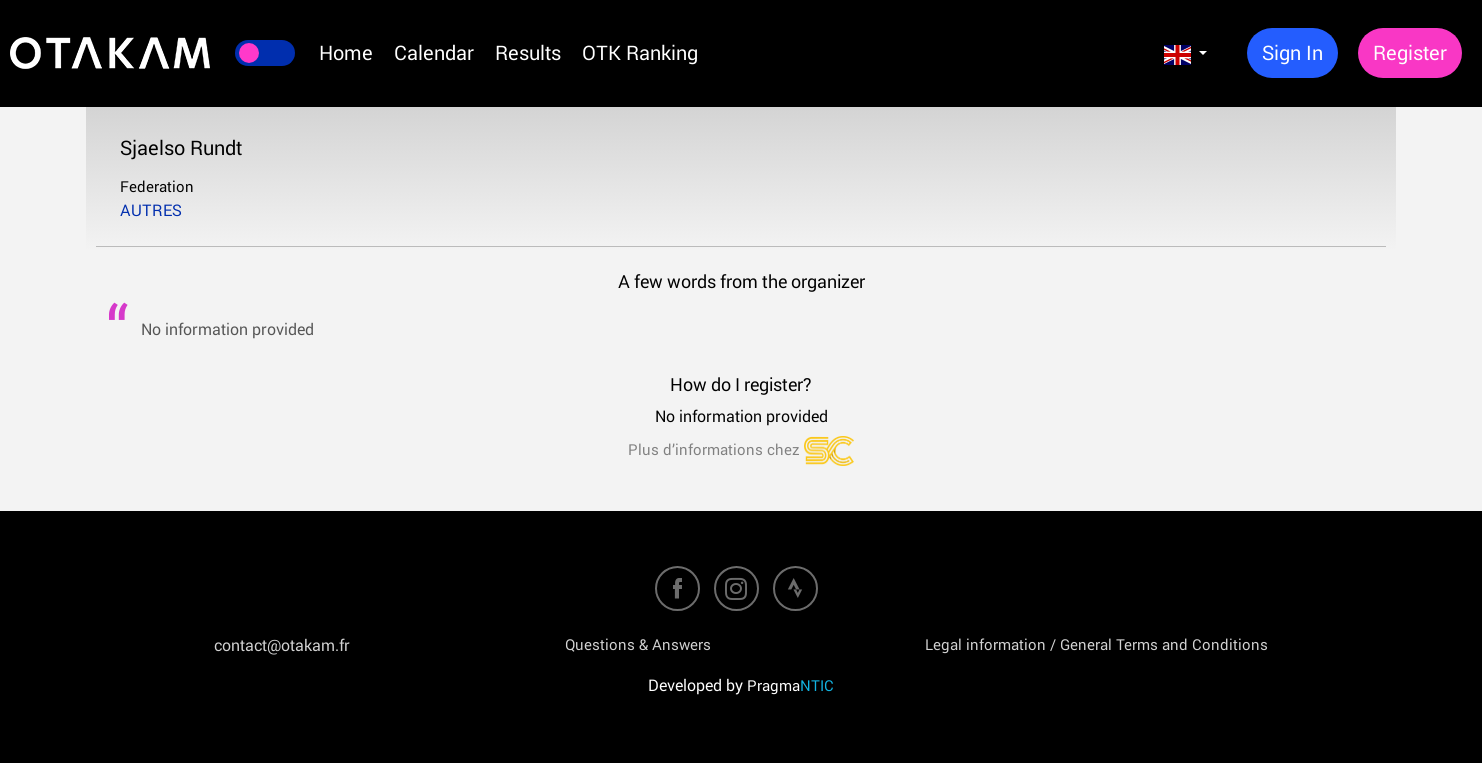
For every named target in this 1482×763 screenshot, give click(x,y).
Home (346, 52)
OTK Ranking (640, 52)
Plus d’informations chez (741, 449)
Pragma (790, 685)
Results (528, 52)
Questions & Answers (638, 644)
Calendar (434, 52)
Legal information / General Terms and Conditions (1096, 644)
